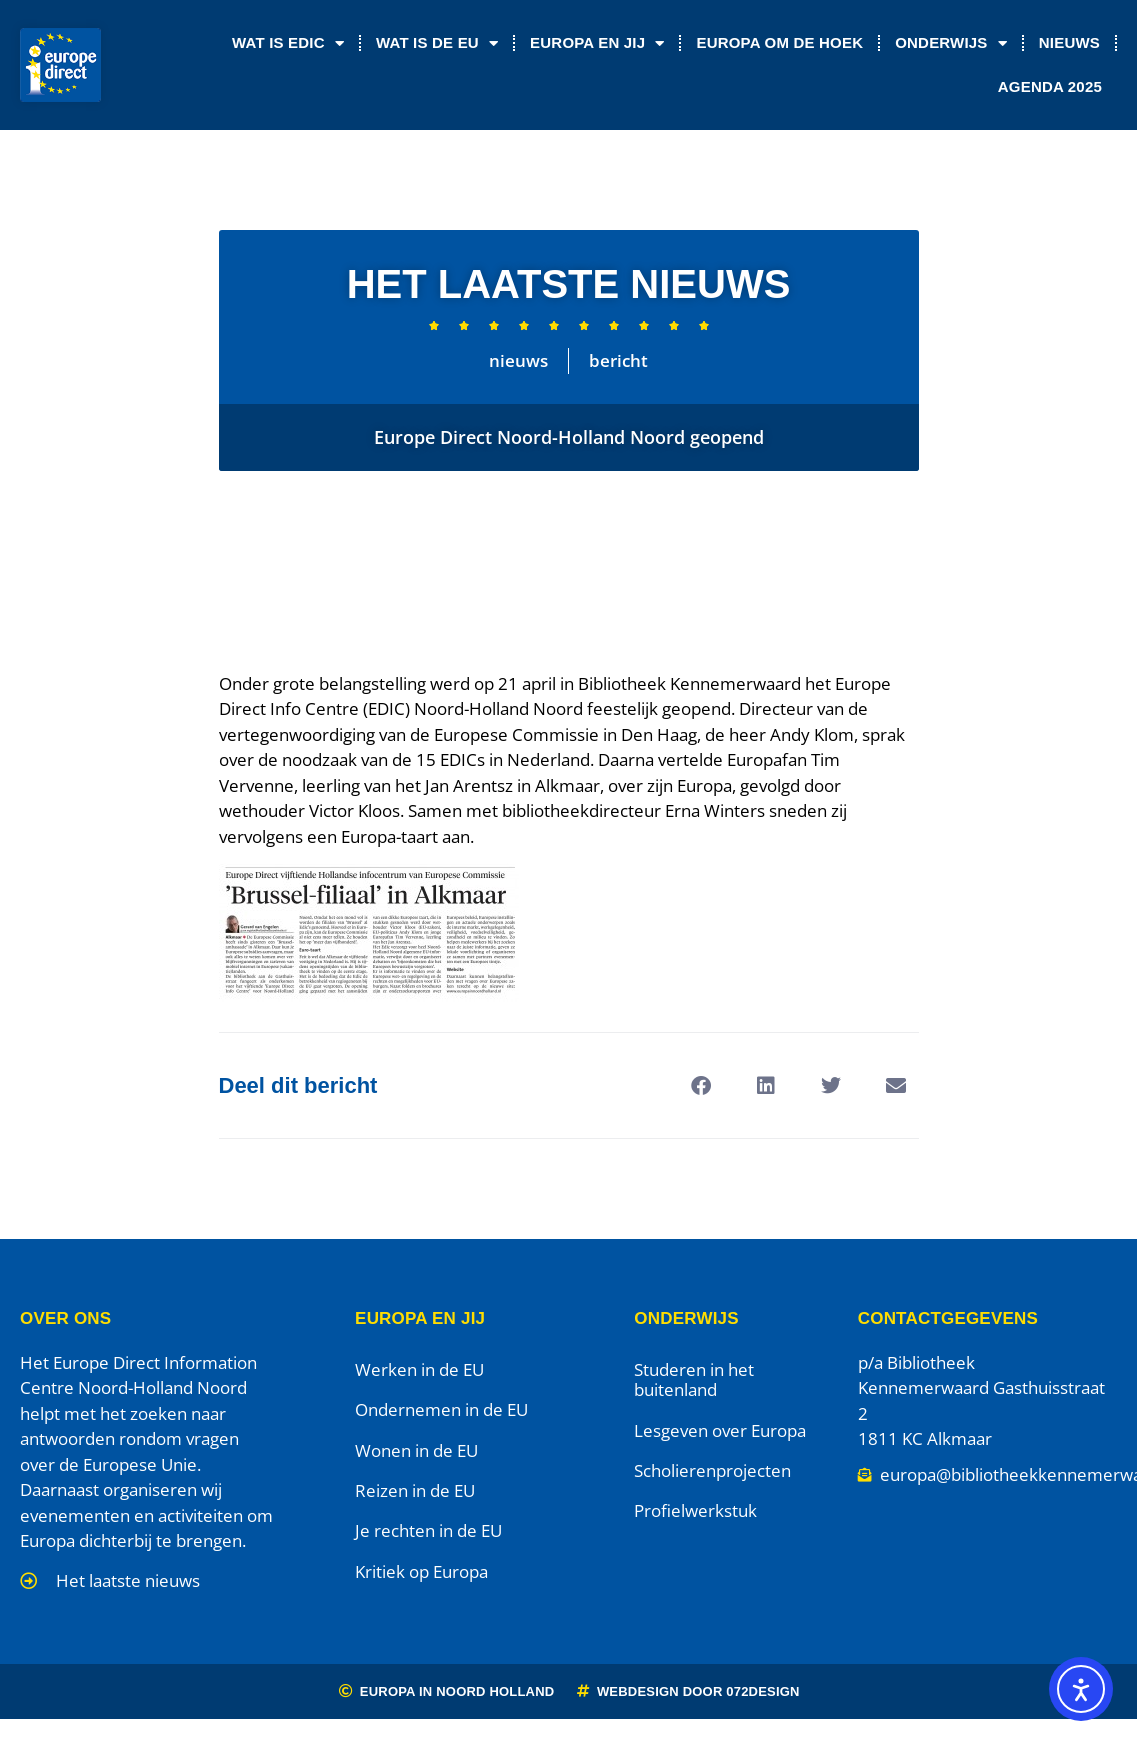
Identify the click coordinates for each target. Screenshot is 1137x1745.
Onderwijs (951, 43)
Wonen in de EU (416, 1450)
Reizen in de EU (415, 1490)
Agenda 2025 (1050, 86)
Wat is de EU (437, 43)
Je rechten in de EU (428, 1530)
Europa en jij (597, 43)
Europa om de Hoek (779, 42)
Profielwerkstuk (695, 1510)
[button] (701, 1085)
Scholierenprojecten (712, 1470)
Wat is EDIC (288, 43)
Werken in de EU (419, 1369)
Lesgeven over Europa (720, 1430)
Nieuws (1069, 42)
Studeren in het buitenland (694, 1379)
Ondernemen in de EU (441, 1409)
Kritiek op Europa (421, 1571)
